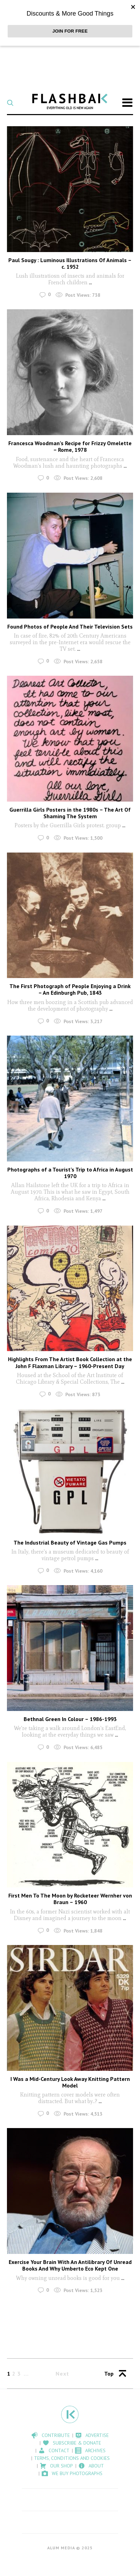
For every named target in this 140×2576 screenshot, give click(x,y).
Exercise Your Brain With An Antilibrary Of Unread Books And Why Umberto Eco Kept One (70, 2265)
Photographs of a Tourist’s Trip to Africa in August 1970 (70, 1172)
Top (109, 2373)
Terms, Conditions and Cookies (72, 2458)
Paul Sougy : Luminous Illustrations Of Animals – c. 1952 (70, 263)
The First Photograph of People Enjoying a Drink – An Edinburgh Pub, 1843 (70, 989)
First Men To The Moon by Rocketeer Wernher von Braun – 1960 (70, 1898)
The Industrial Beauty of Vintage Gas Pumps (70, 1542)
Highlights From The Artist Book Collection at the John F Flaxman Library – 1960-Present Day (70, 1362)
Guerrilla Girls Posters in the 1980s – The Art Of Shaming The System (70, 813)
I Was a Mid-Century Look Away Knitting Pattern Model (70, 2082)
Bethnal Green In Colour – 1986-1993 (70, 1718)
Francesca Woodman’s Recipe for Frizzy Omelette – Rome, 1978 (70, 446)
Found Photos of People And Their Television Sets (70, 626)
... (90, 282)
